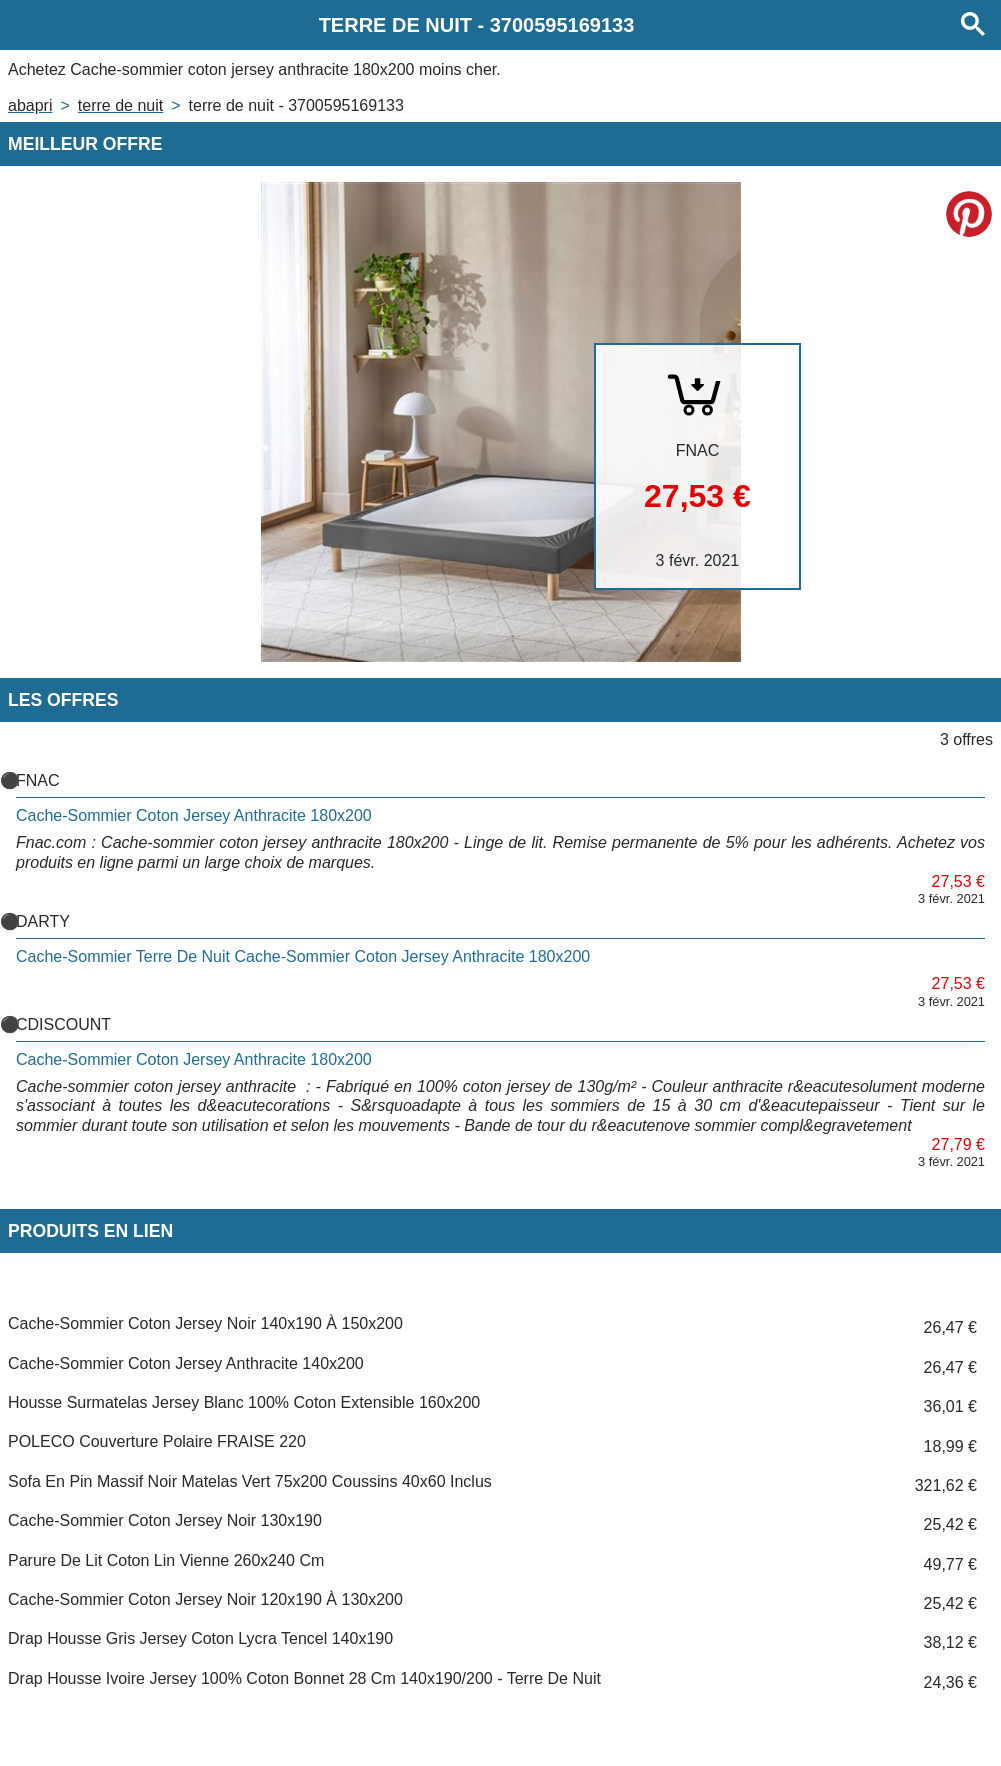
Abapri (30, 105)
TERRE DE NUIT (120, 105)
